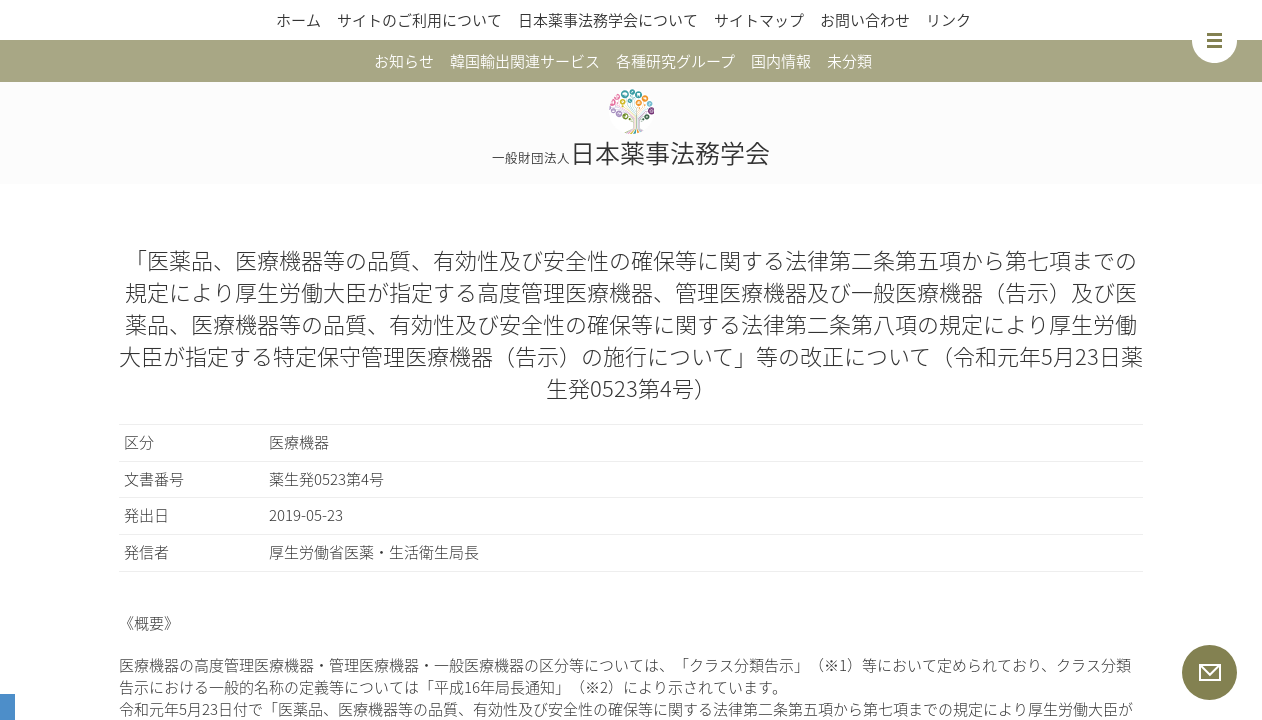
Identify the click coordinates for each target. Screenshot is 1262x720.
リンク (948, 20)
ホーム (298, 20)
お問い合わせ (865, 20)
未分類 (849, 61)
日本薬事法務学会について (608, 20)
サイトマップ (759, 20)
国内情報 (781, 61)
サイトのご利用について (419, 20)
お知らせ (404, 61)
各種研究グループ (675, 61)
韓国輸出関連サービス (525, 61)
